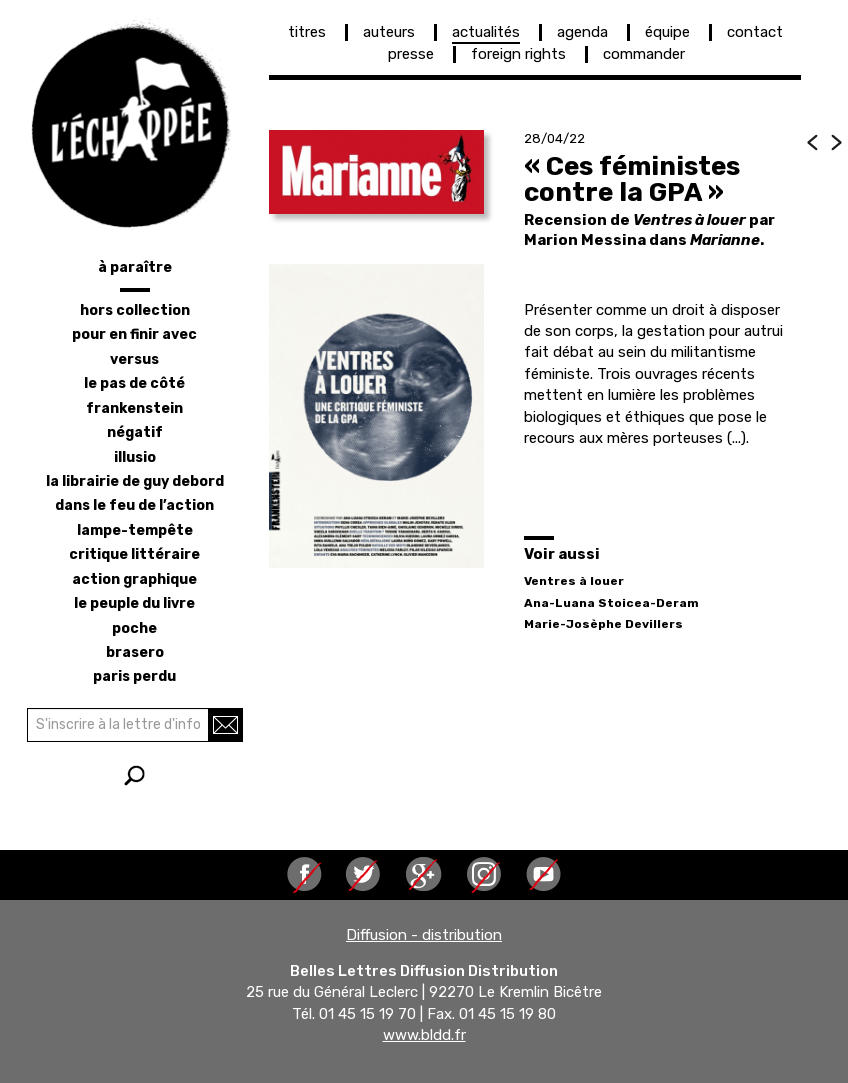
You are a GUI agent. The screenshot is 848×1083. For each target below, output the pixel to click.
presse (411, 54)
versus (134, 359)
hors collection (135, 310)
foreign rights (518, 54)
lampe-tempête (135, 530)
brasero (135, 652)
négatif (135, 432)
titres (307, 32)
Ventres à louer (574, 581)
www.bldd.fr (424, 1036)
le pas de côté (134, 383)
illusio (135, 457)
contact (755, 32)
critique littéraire (134, 554)
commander (644, 54)
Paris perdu (134, 676)
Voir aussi (562, 554)
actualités (486, 32)
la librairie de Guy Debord (135, 481)
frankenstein (134, 408)
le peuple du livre (134, 603)
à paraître (135, 267)
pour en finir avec (134, 334)
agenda (582, 32)
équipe (667, 32)
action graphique (134, 579)
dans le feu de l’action (134, 505)
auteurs (389, 32)
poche (134, 628)
